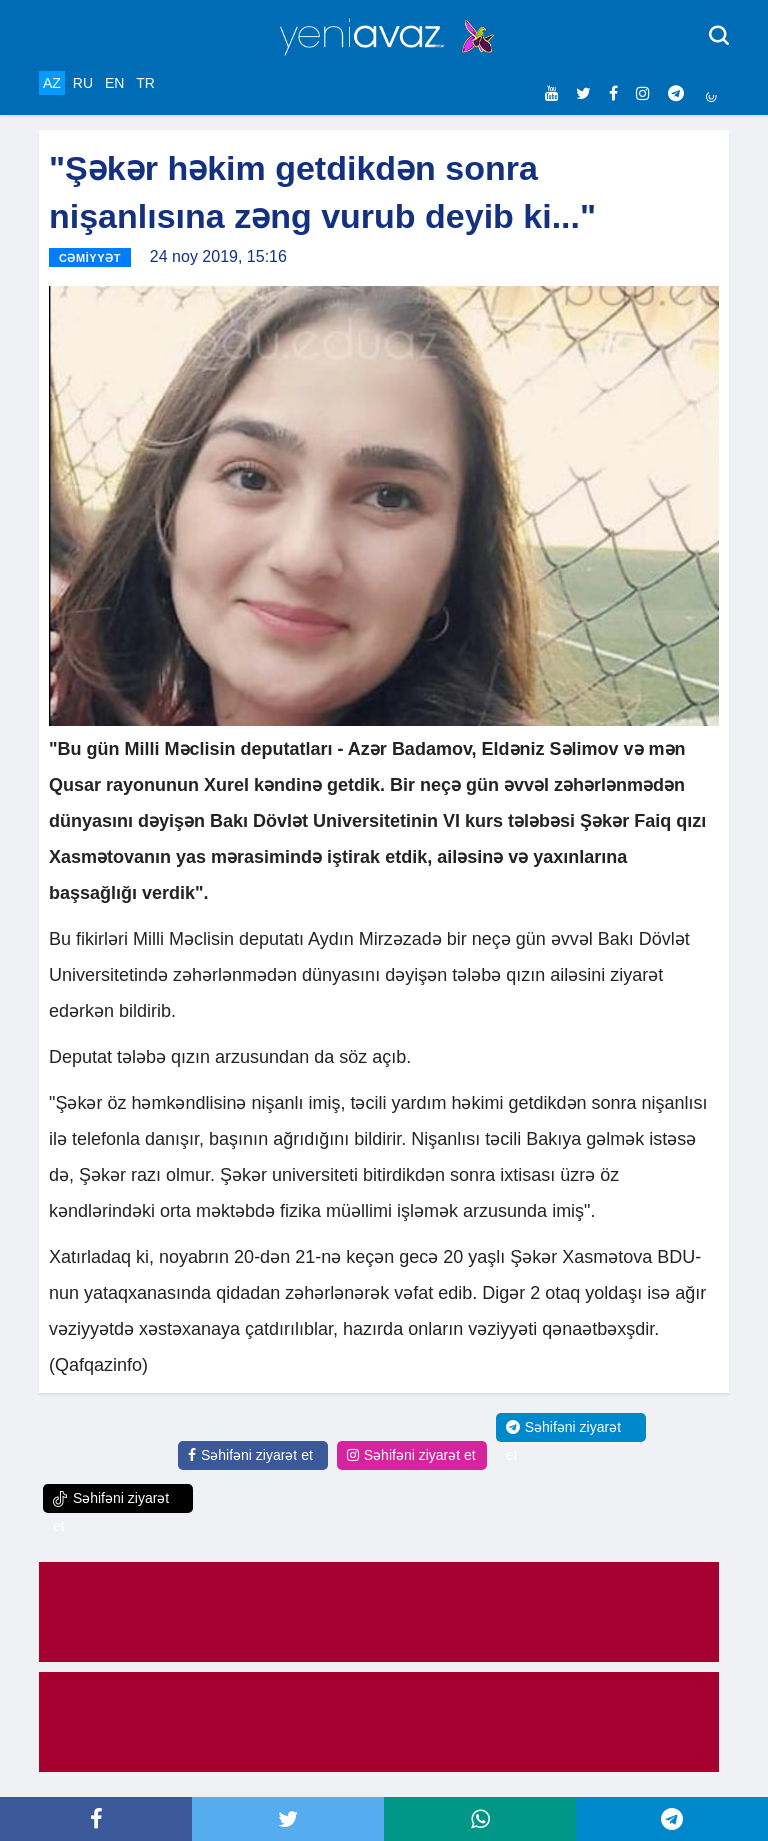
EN (114, 83)
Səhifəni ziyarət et (250, 1455)
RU (83, 83)
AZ (52, 83)
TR (145, 83)
